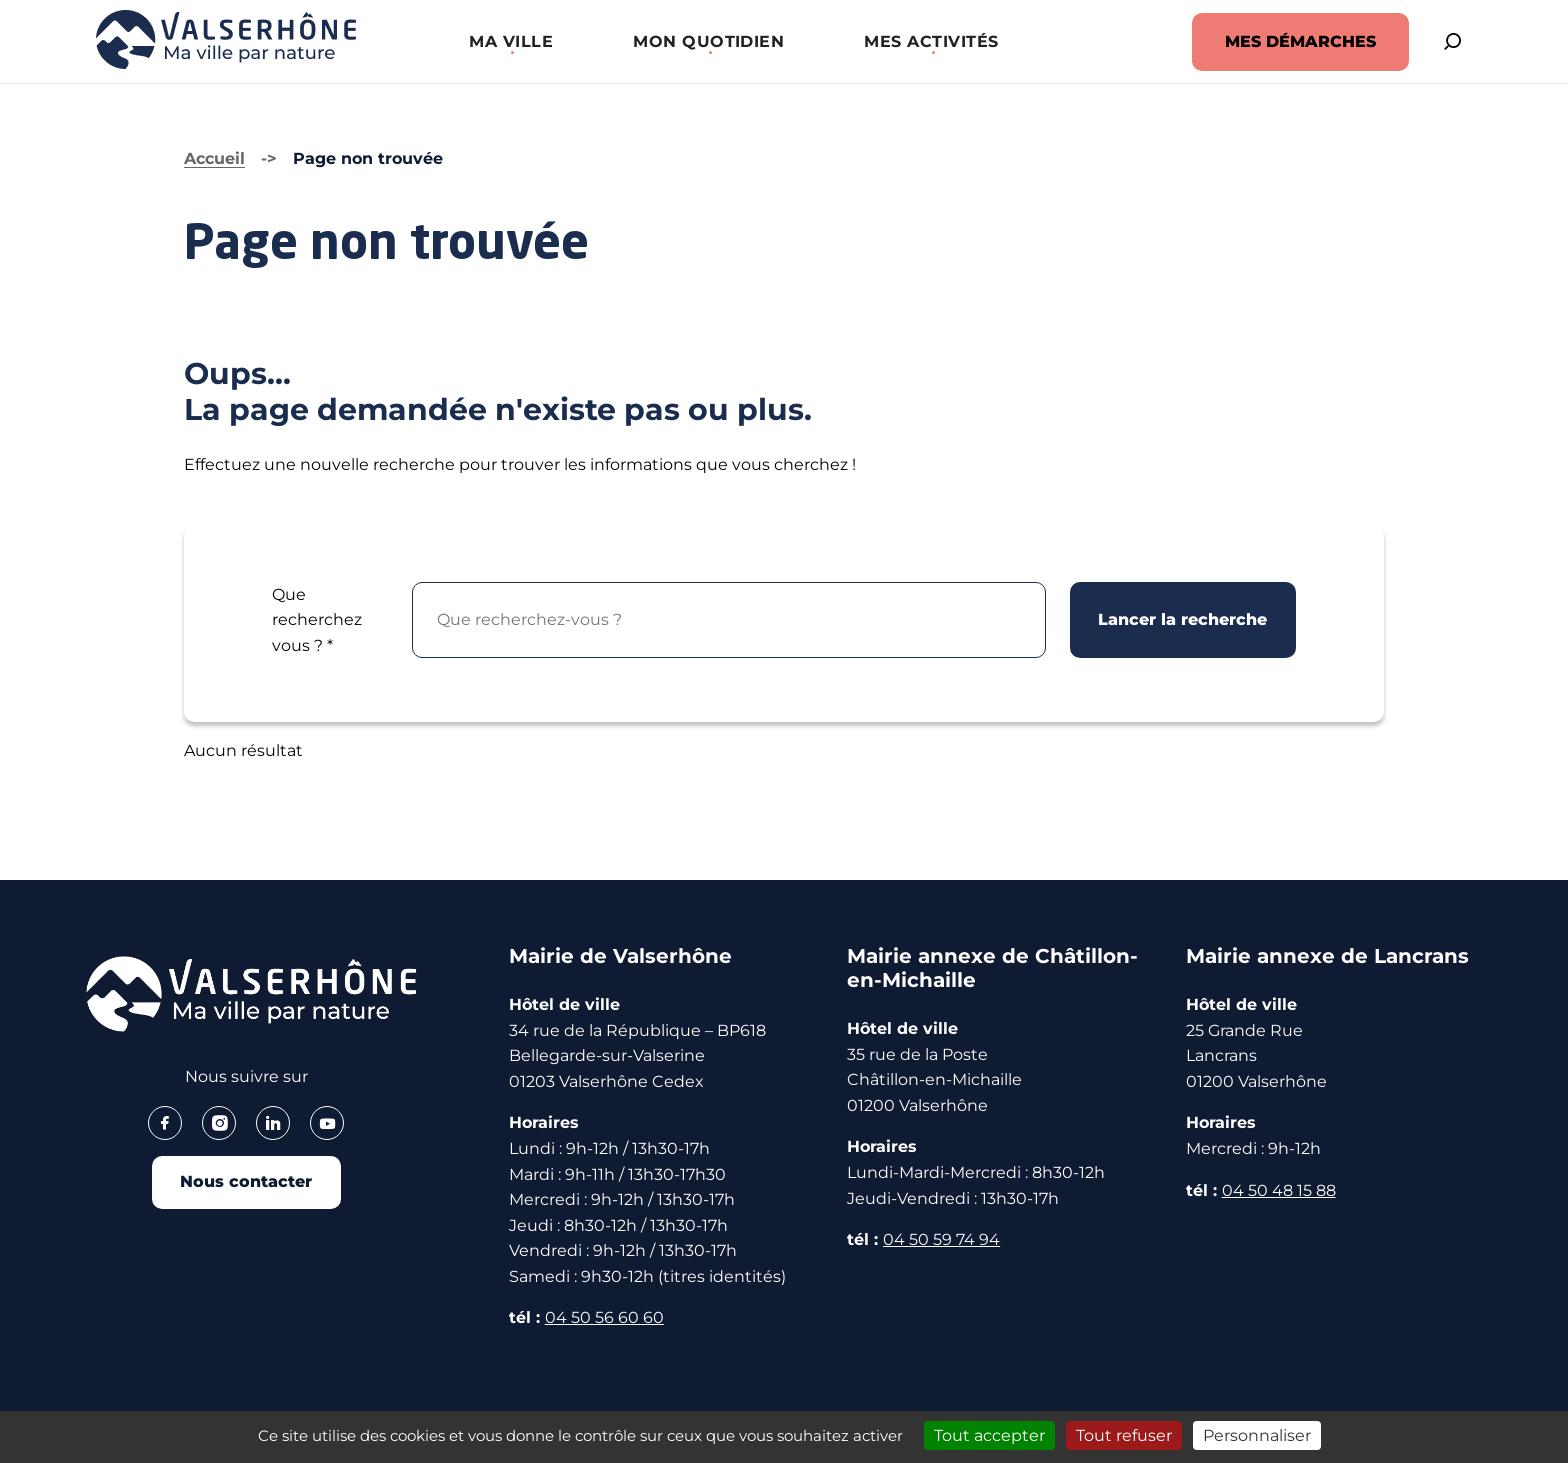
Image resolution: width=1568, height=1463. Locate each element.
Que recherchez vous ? (317, 620)
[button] (499, 41)
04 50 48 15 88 (1279, 1190)
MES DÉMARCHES (1275, 41)
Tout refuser (1124, 1435)
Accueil (214, 158)
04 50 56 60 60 (604, 1317)
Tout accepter (989, 1435)
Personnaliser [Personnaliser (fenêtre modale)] (1257, 1435)
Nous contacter (246, 1184)
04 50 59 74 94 (941, 1239)
